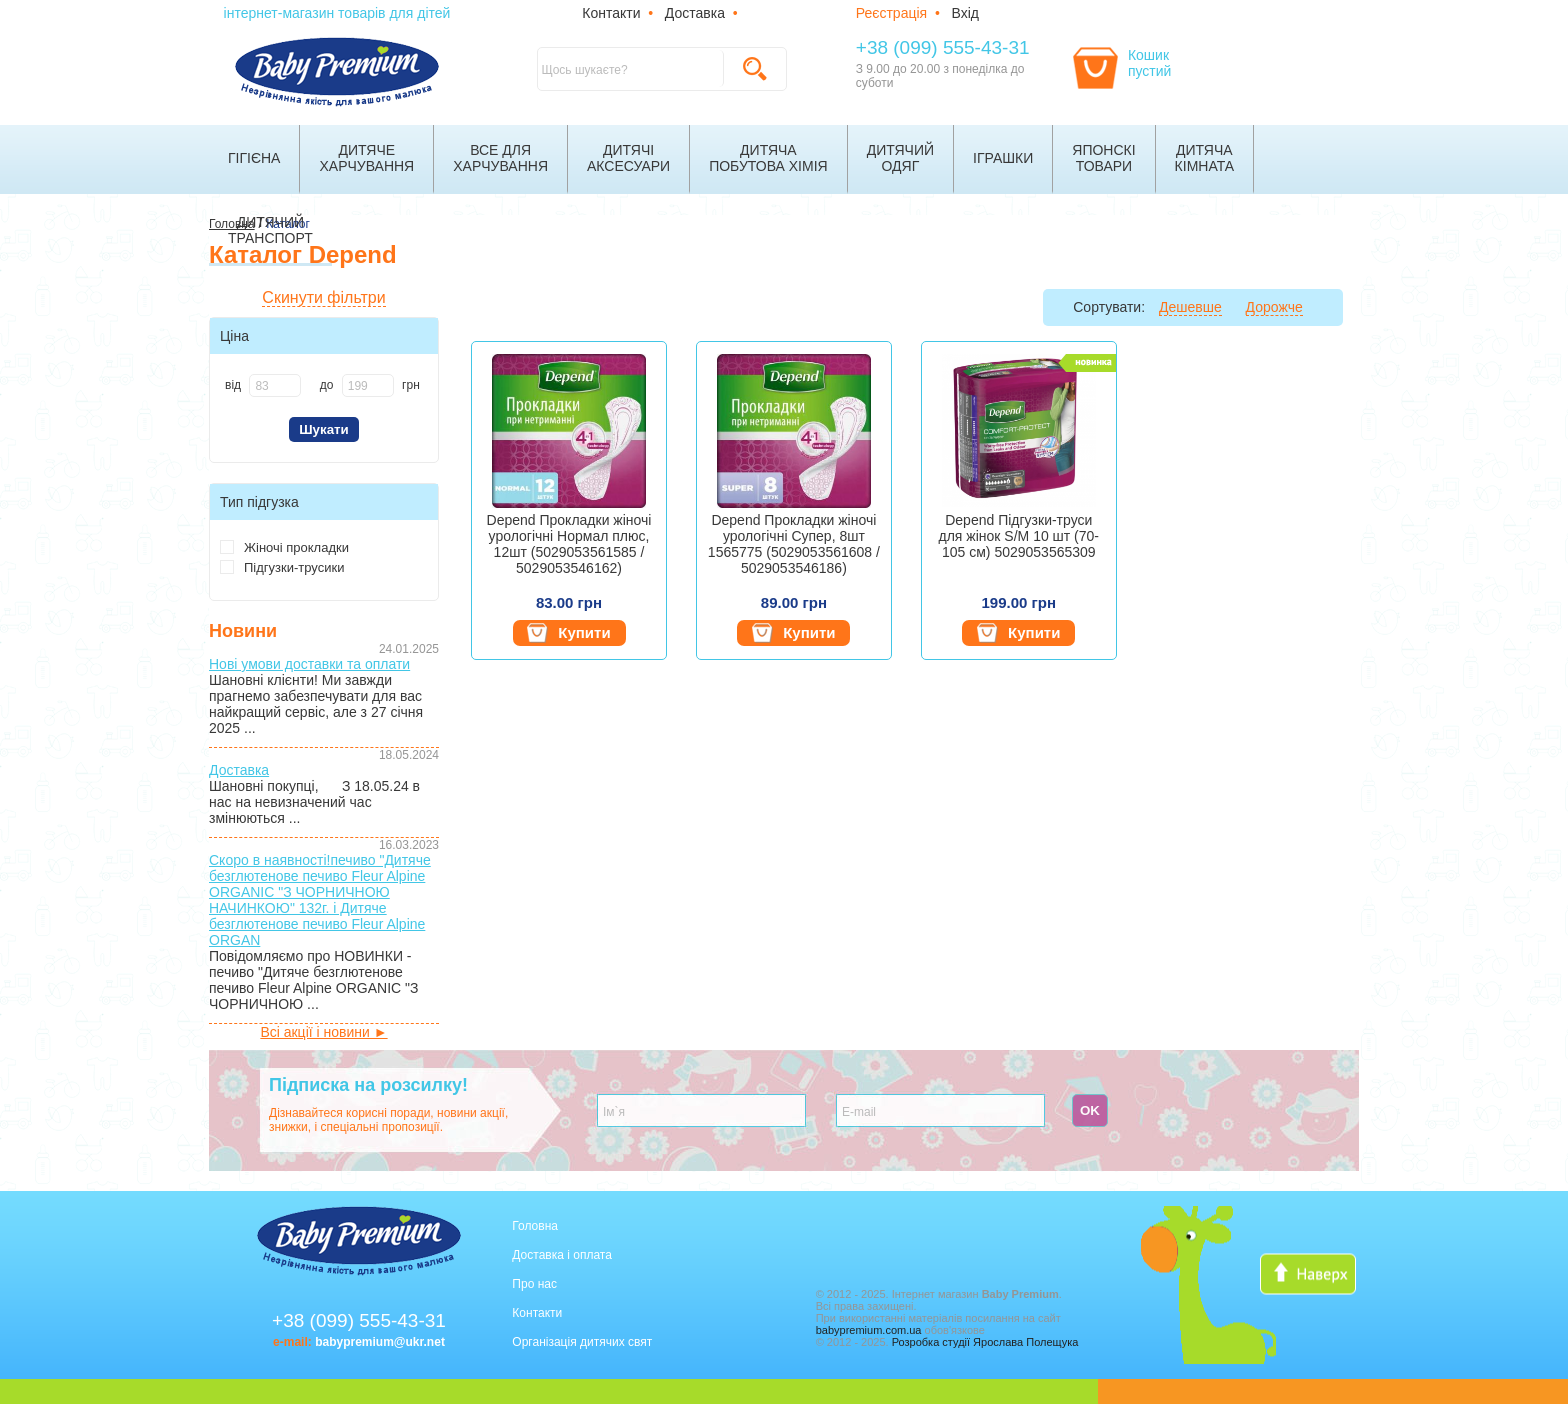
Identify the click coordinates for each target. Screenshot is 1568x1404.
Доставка (695, 13)
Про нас (534, 1284)
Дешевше (1190, 307)
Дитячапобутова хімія (768, 158)
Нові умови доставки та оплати (309, 664)
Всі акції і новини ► (323, 1032)
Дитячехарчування (366, 158)
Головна (535, 1226)
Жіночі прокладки (284, 547)
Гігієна (254, 158)
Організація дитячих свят (582, 1342)
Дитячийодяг (900, 158)
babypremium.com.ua (869, 1330)
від (233, 385)
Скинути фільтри (323, 297)
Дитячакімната (1205, 158)
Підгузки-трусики (282, 567)
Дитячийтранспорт (270, 230)
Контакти (611, 13)
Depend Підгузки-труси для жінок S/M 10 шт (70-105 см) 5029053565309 (1019, 536)
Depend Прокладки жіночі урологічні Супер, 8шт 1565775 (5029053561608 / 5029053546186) (794, 544)
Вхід (965, 13)
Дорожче (1274, 307)
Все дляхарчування (500, 158)
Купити (568, 633)
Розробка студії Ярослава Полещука (985, 1342)
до (327, 385)
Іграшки (1003, 158)
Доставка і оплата (562, 1255)
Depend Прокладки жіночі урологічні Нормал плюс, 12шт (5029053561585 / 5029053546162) (569, 544)
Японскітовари (1103, 158)
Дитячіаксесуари (628, 158)
